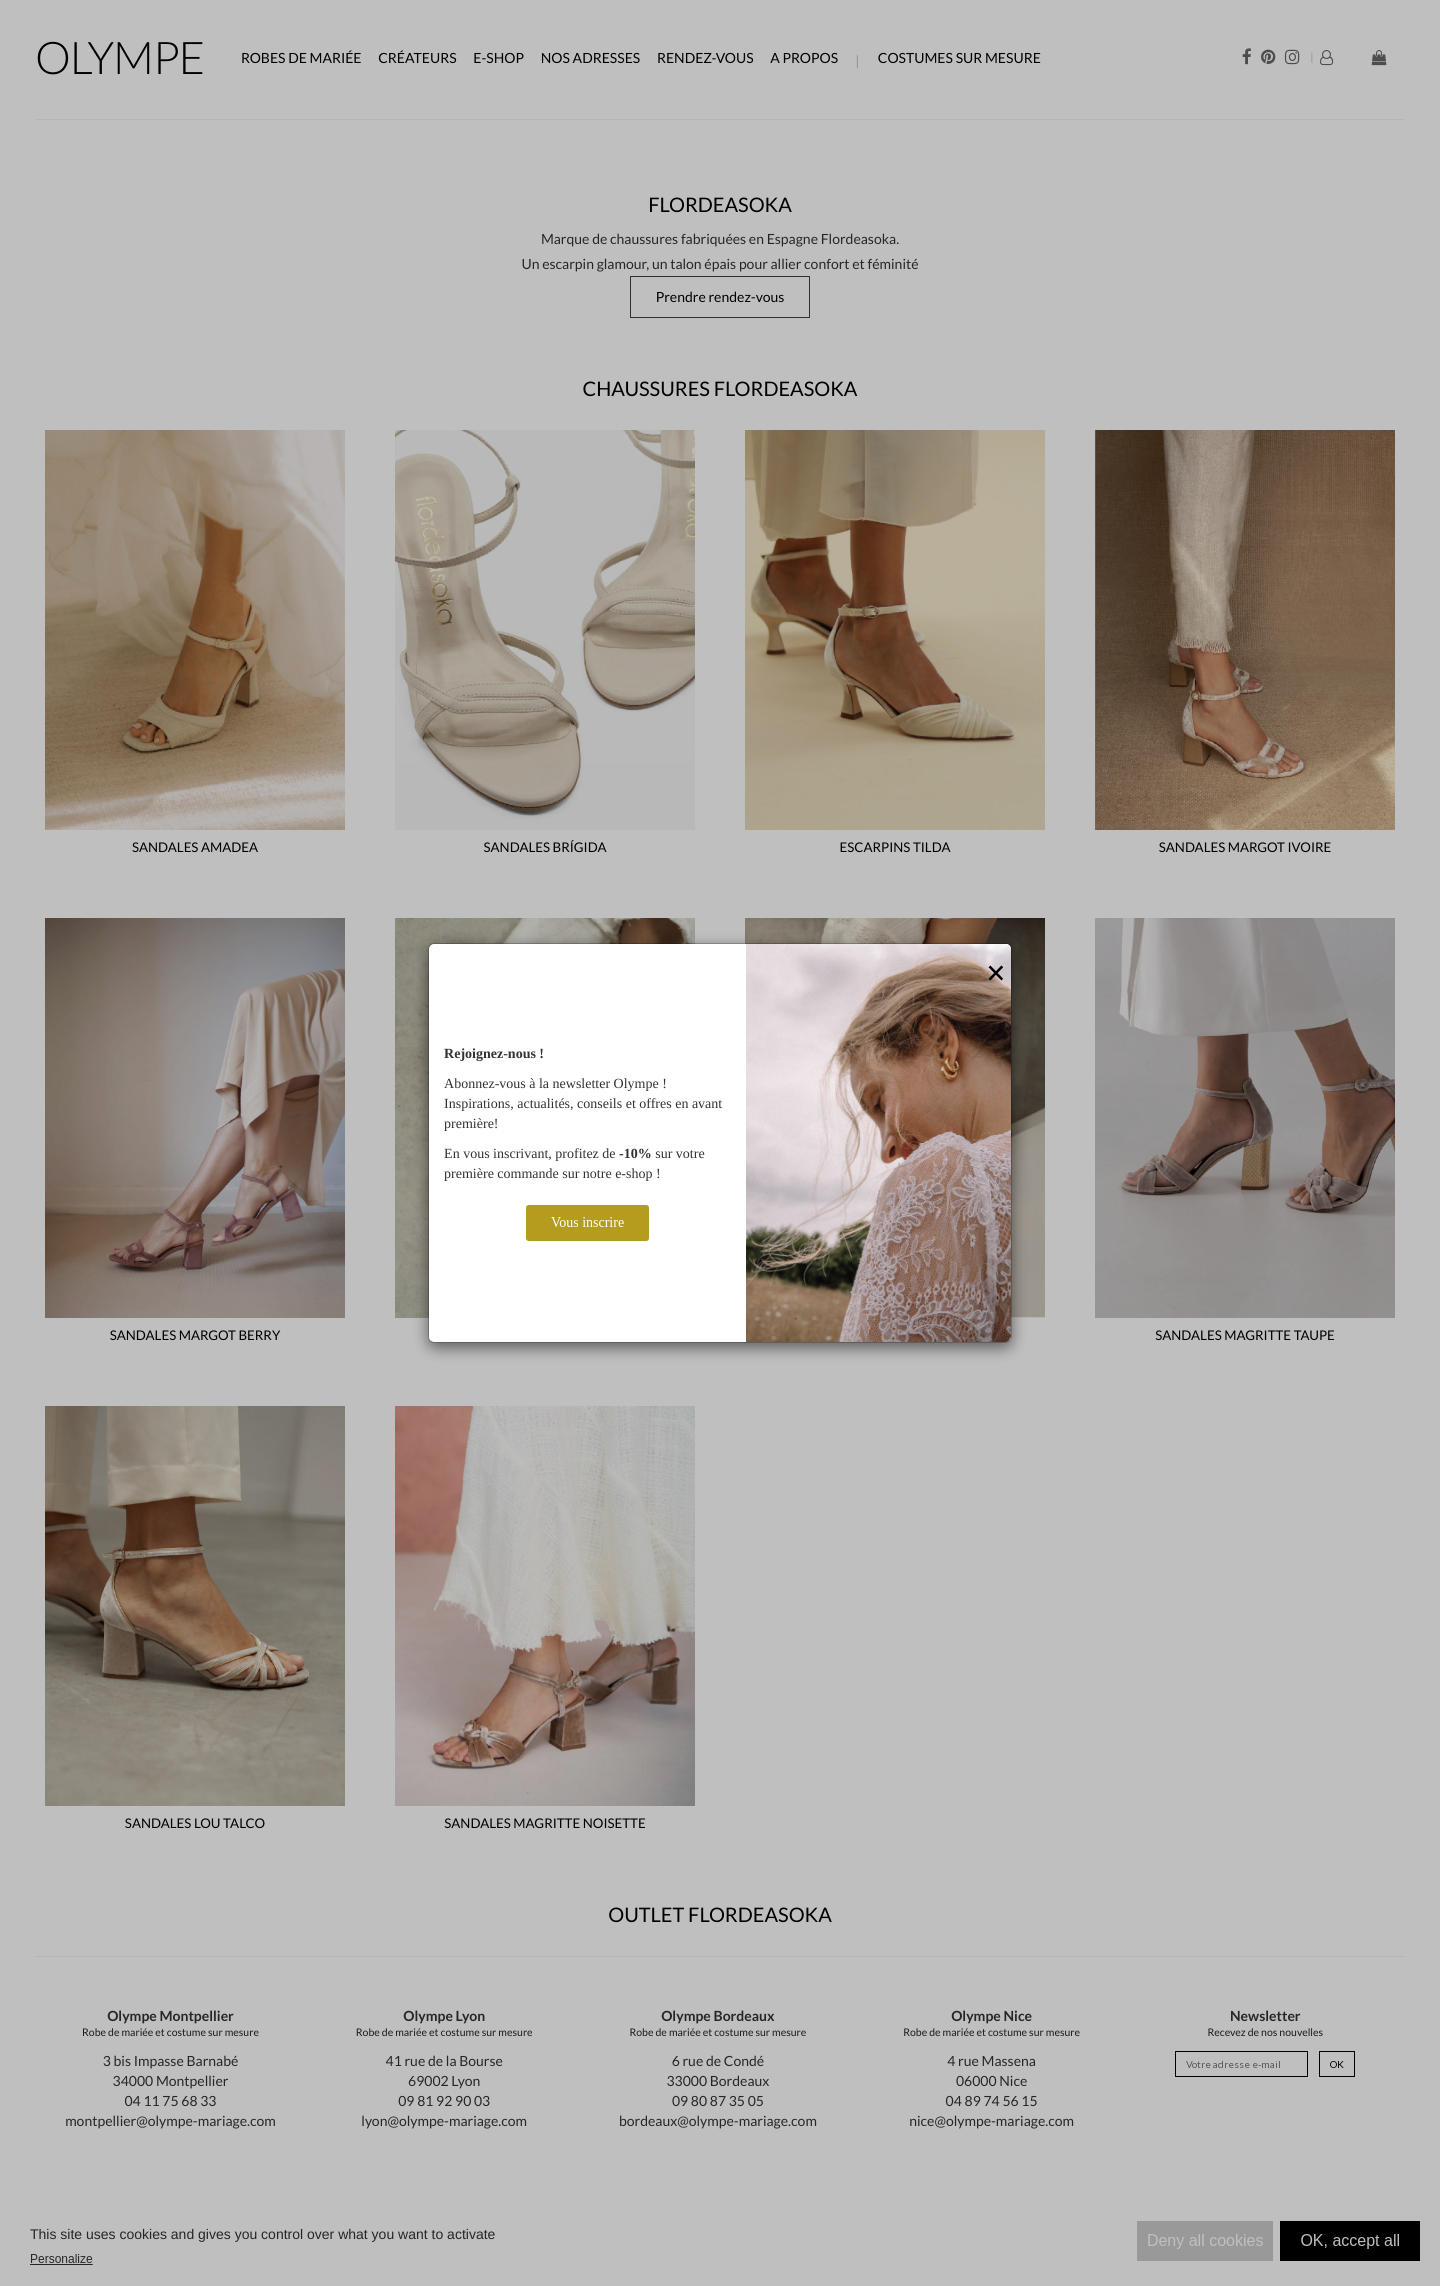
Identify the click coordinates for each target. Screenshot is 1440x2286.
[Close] (996, 974)
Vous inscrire (587, 1222)
